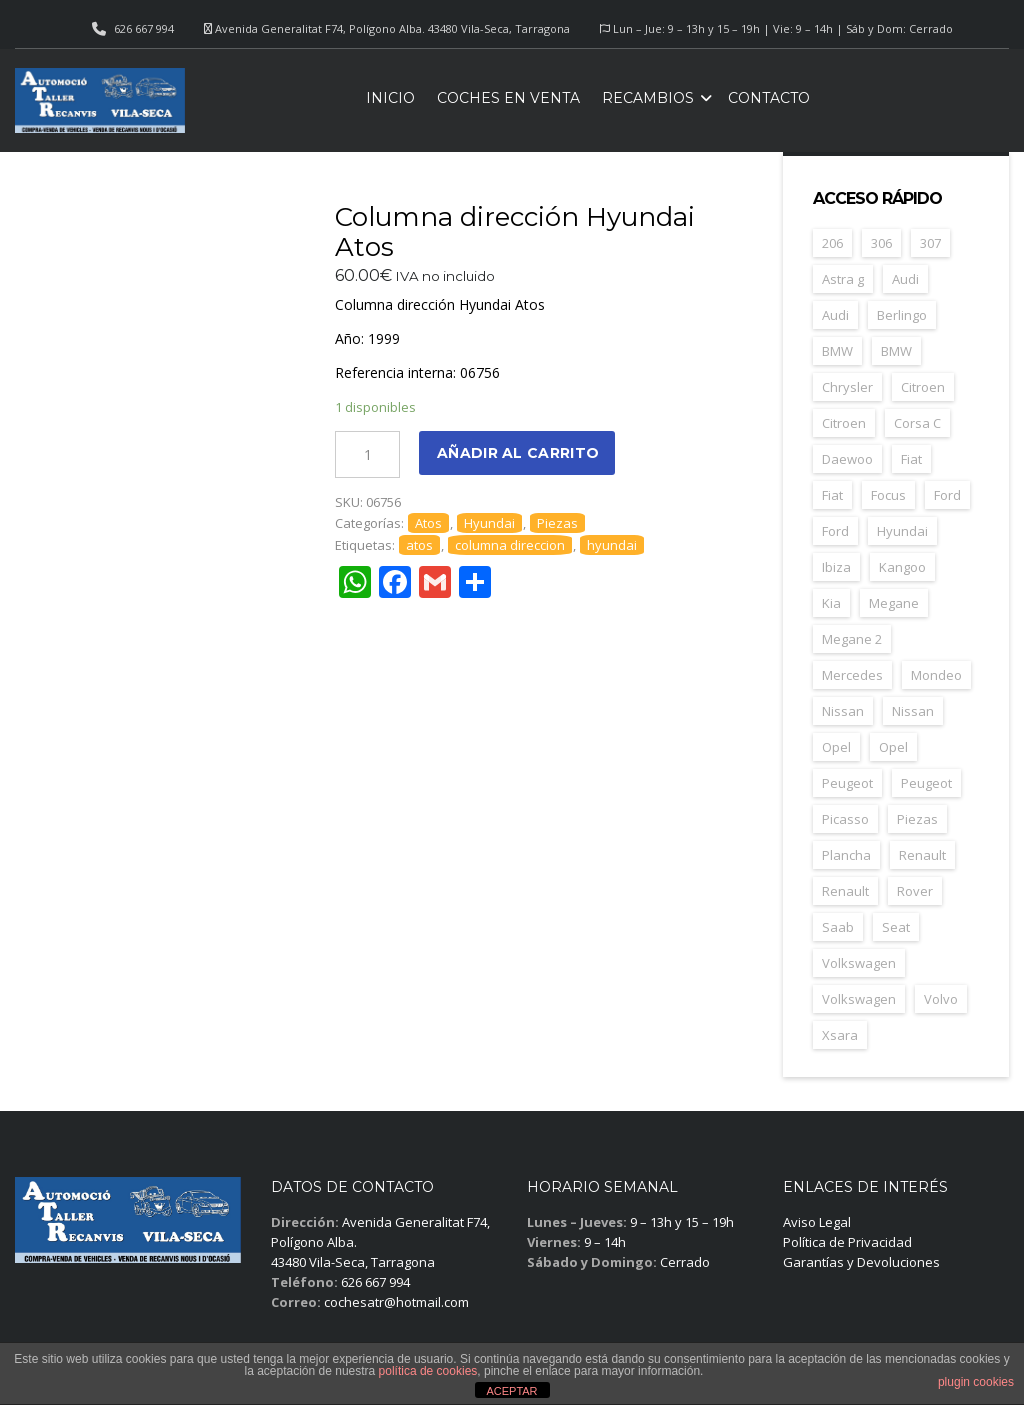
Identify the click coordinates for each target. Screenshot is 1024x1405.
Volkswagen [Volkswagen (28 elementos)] (859, 999)
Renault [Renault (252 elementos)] (922, 855)
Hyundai (489, 523)
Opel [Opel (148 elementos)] (836, 747)
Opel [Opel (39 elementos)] (893, 747)
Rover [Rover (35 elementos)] (915, 891)
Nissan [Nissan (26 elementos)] (913, 711)
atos (419, 545)
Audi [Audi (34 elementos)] (905, 279)
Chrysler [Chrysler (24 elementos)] (847, 387)
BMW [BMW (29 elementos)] (896, 351)
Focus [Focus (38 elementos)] (888, 495)
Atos (428, 523)
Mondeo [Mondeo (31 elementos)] (936, 675)
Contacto (769, 98)
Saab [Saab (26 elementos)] (838, 927)
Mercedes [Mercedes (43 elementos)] (852, 675)
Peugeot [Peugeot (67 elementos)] (926, 783)
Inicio (390, 98)
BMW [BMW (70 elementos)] (837, 351)
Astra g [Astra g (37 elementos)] (843, 279)
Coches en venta (508, 98)
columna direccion (510, 545)
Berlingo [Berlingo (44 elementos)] (902, 315)
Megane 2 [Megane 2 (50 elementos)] (852, 639)
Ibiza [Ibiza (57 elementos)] (836, 567)
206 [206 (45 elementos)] (832, 243)
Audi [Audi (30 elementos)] (835, 315)
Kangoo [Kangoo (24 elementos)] (902, 567)
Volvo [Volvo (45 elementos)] (941, 999)
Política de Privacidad (847, 1242)
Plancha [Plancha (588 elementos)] (846, 855)
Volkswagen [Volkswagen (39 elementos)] (859, 963)
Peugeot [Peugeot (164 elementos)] (847, 783)
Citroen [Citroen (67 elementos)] (844, 423)
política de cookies (428, 1371)
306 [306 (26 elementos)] (881, 243)
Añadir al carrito (518, 453)
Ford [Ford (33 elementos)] (835, 531)
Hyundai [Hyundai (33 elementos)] (902, 531)
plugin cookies (976, 1382)
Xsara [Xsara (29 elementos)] (840, 1035)
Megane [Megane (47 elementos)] (894, 603)
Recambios (648, 98)
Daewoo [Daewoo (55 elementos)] (847, 459)
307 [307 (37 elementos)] (930, 243)
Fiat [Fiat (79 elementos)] (911, 459)
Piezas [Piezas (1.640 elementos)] (917, 819)
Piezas (557, 523)
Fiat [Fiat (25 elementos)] (832, 495)
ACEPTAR (511, 1391)
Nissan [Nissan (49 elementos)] (843, 711)
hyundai (612, 545)
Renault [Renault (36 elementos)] (845, 891)
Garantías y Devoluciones (861, 1262)
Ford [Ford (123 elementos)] (947, 495)
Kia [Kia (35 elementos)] (831, 603)
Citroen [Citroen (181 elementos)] (923, 387)
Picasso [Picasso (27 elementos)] (845, 819)
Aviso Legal (817, 1222)
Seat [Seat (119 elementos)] (896, 927)
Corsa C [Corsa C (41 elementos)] (917, 423)
